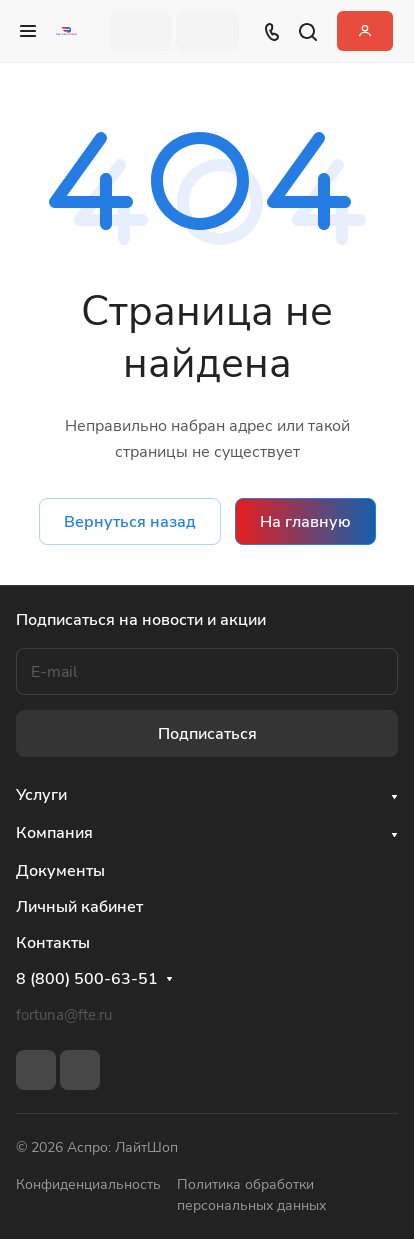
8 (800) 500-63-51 (87, 979)
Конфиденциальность (88, 1184)
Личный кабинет (79, 907)
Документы (60, 871)
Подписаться (207, 734)
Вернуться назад (130, 522)
